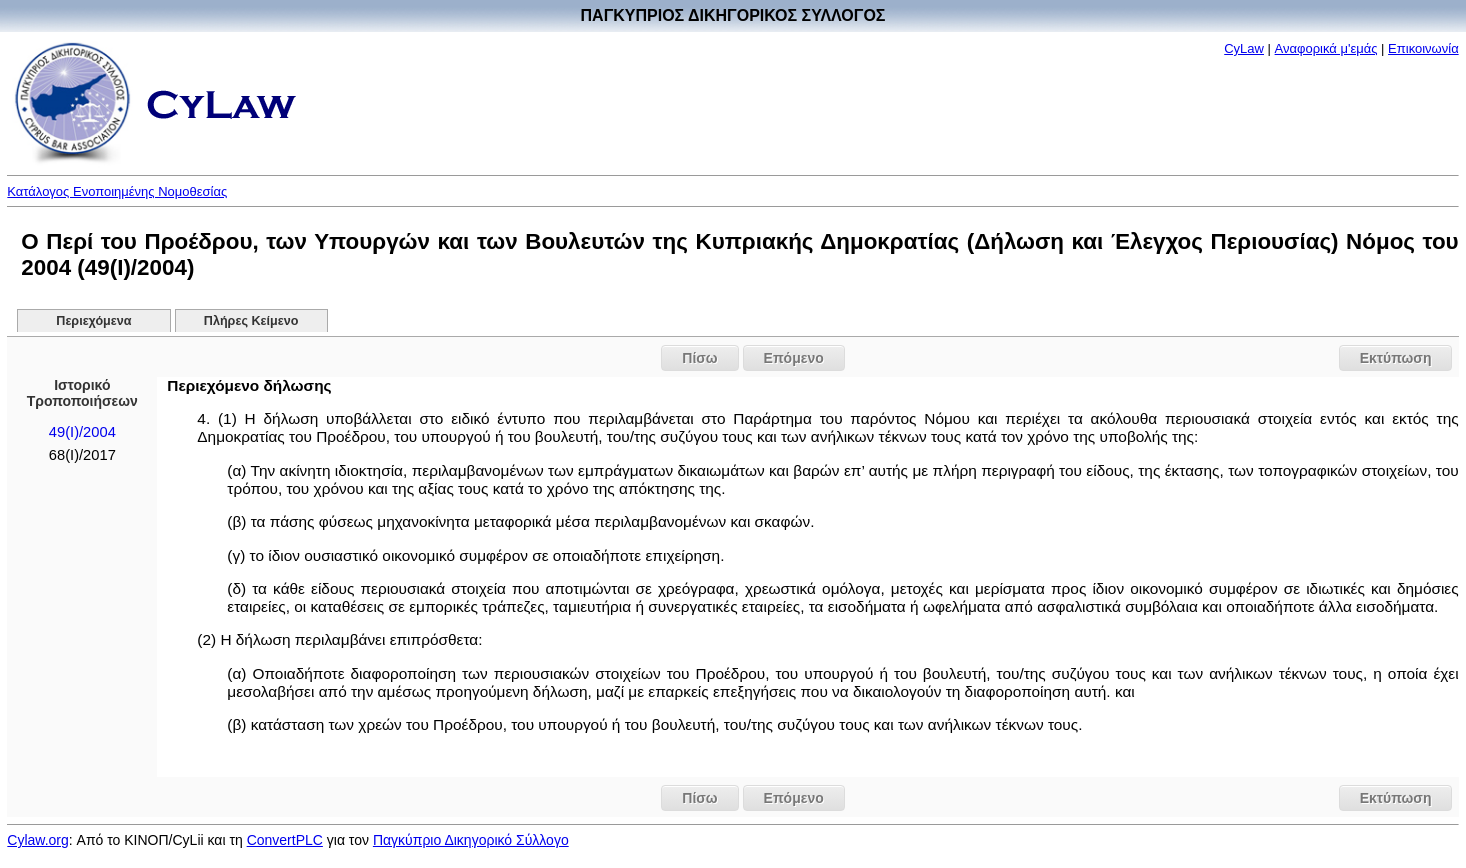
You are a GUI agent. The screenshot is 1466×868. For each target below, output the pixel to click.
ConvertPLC (285, 840)
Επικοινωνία (1423, 48)
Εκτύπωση (1396, 358)
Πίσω (699, 358)
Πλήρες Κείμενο (251, 321)
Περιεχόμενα (93, 321)
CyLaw (1244, 48)
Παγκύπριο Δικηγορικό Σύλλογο (471, 840)
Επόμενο (794, 358)
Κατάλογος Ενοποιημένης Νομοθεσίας (117, 191)
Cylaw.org (37, 840)
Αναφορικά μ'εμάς (1326, 48)
